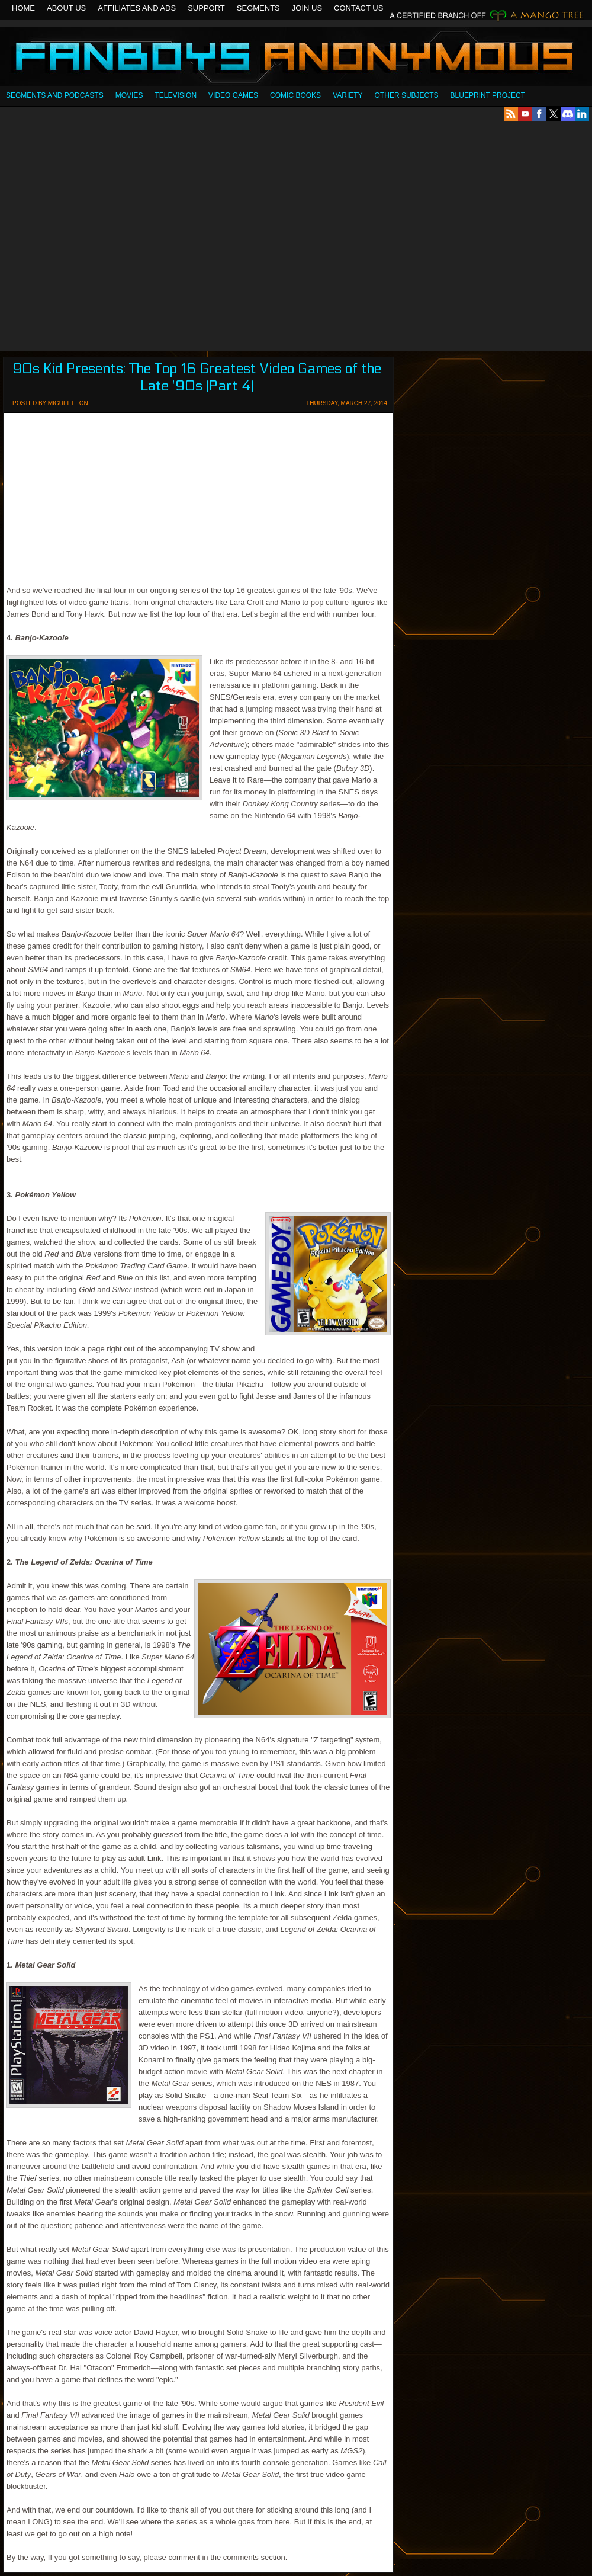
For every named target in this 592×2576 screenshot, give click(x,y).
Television (176, 95)
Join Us (307, 8)
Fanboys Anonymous (296, 58)
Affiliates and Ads (137, 8)
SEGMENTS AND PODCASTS (55, 95)
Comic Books (295, 95)
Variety (347, 95)
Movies (129, 95)
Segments (258, 8)
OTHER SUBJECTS (407, 95)
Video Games (233, 95)
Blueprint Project (488, 95)
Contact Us (358, 8)
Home (23, 8)
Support (206, 8)
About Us (66, 8)
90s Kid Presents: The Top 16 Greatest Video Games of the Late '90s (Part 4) (196, 377)
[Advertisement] (113, 236)
